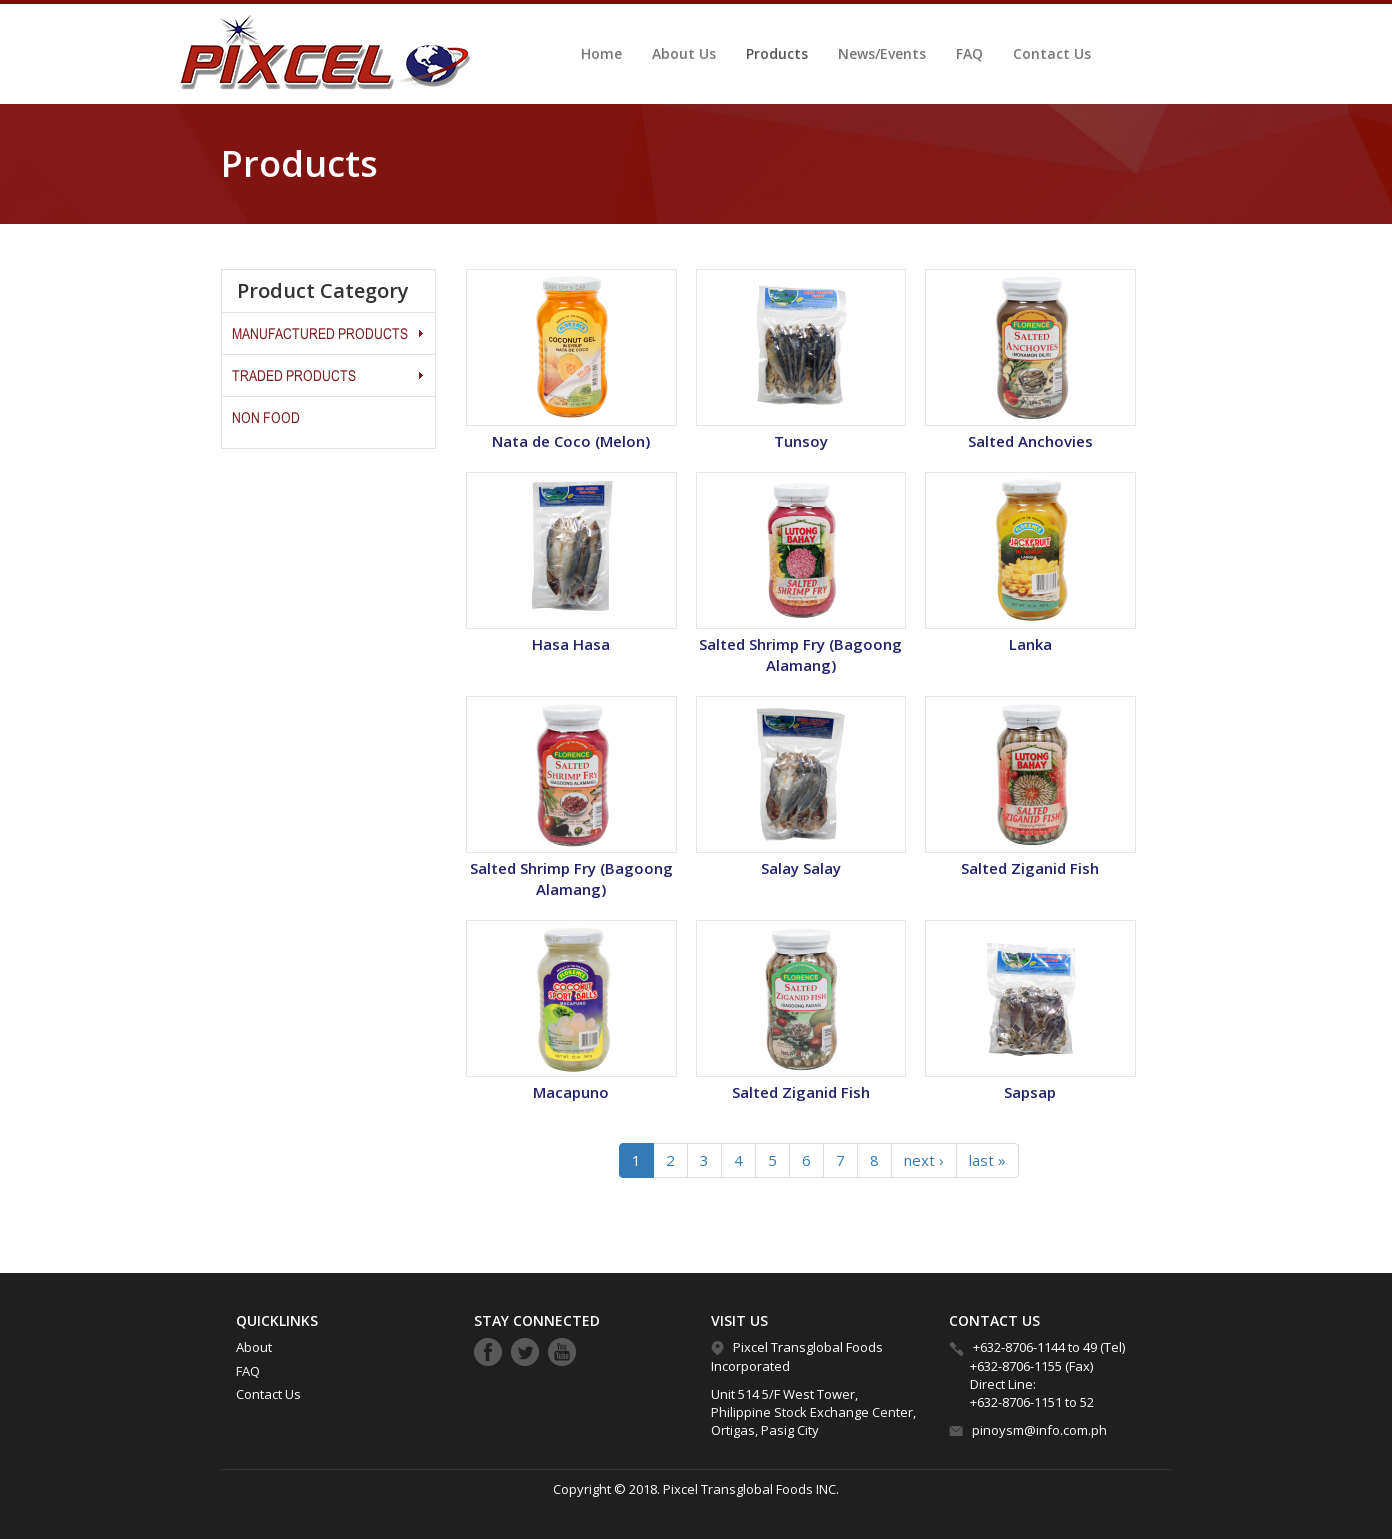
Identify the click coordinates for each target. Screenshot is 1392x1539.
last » (987, 1160)
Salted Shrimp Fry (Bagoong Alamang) (800, 654)
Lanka (1030, 644)
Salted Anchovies (1030, 441)
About (254, 1347)
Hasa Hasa (571, 644)
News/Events (882, 53)
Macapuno (571, 1092)
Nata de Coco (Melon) (571, 441)
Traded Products (294, 375)
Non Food (266, 417)
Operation (420, 333)
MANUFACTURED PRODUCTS (320, 333)
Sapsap (1030, 1092)
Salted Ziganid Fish (1030, 868)
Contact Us (1052, 53)
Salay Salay (801, 868)
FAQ (969, 53)
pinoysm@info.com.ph (1039, 1430)
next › (924, 1160)
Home (601, 53)
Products (777, 53)
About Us (684, 53)
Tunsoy (801, 441)
